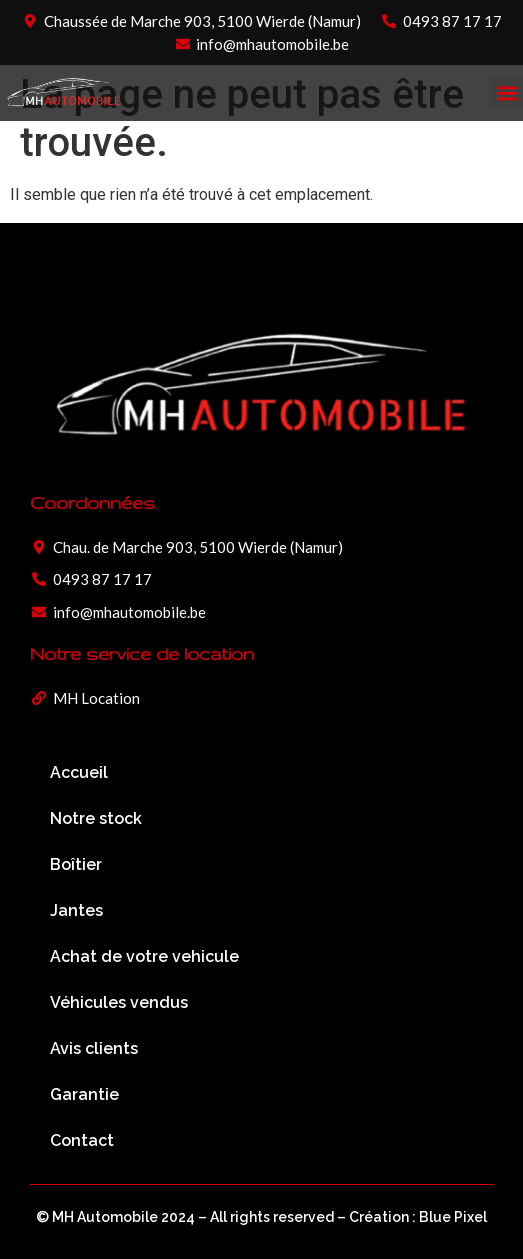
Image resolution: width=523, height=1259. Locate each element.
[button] (506, 92)
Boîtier (76, 864)
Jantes (76, 910)
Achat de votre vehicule (144, 956)
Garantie (84, 1094)
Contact (82, 1140)
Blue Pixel (453, 1217)
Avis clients (94, 1048)
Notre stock (96, 818)
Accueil (79, 772)
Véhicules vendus (119, 1002)
